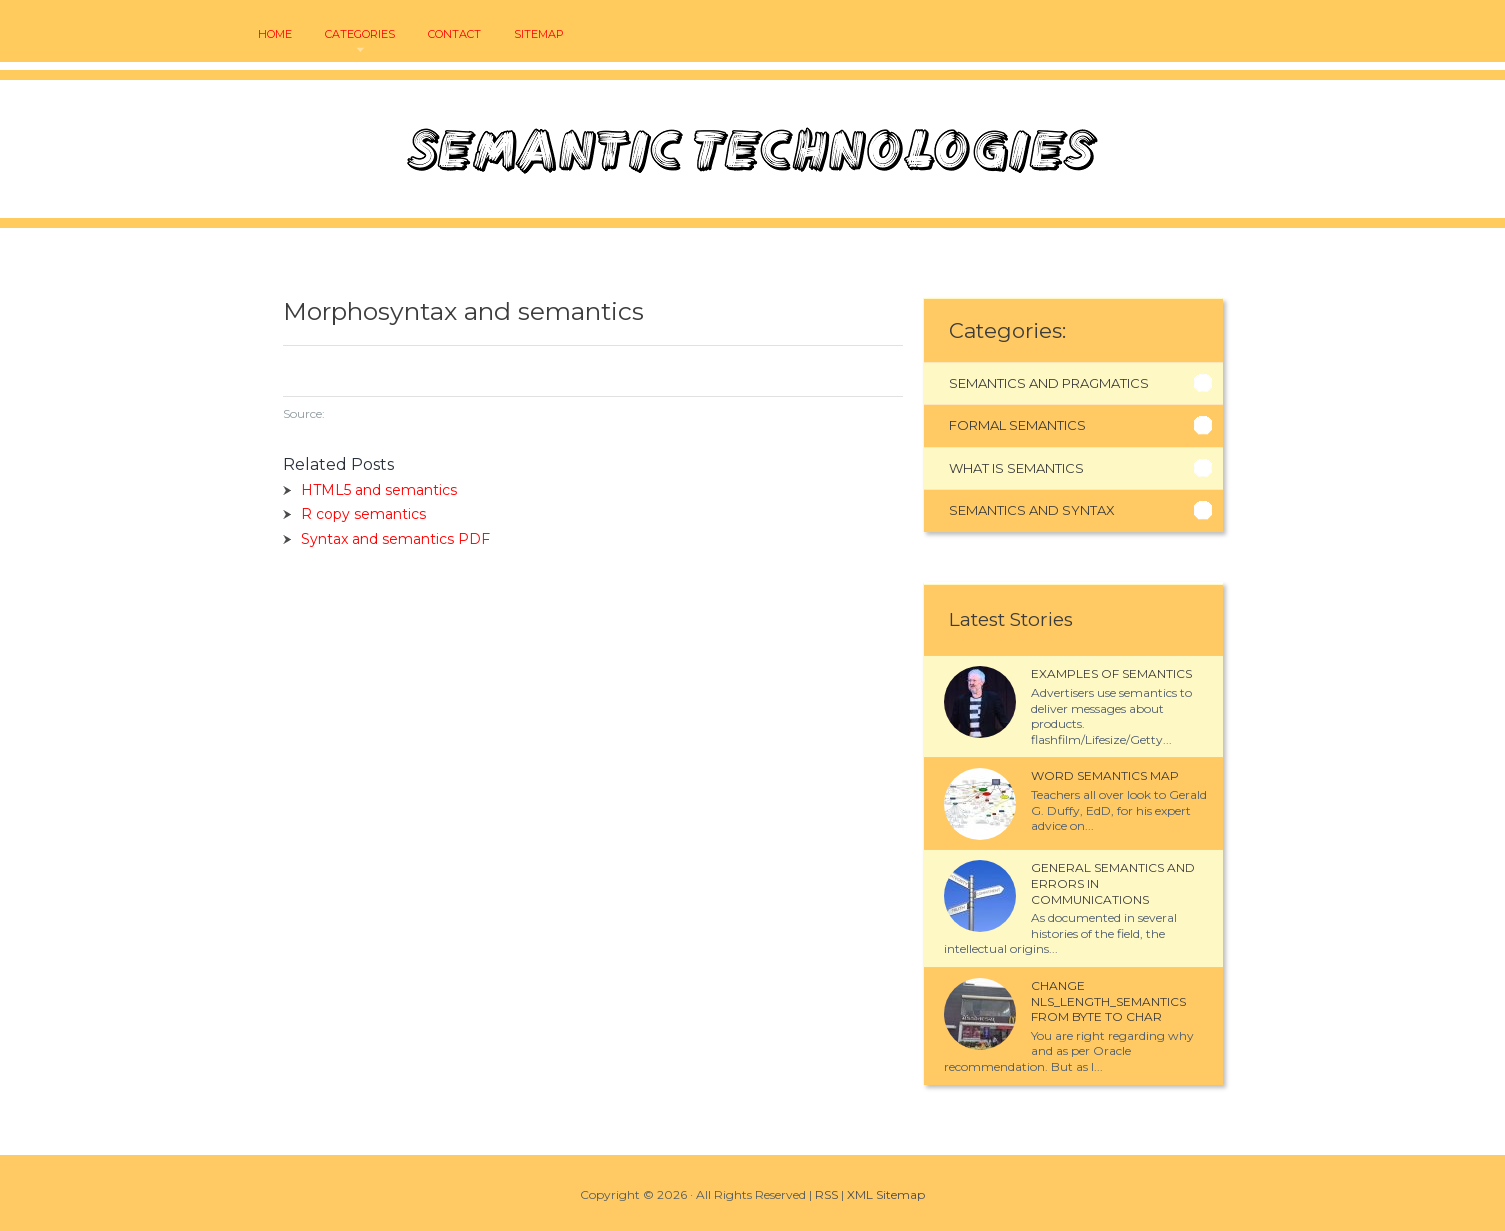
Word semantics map (1105, 775)
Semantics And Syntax (1032, 510)
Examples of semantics (1111, 673)
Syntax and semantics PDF (395, 539)
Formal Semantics (1017, 425)
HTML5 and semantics (379, 490)
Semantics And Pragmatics (1049, 383)
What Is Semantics (1016, 468)
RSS (826, 1194)
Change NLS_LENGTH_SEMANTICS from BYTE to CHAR (1108, 1001)
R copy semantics (363, 514)
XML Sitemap (886, 1194)
